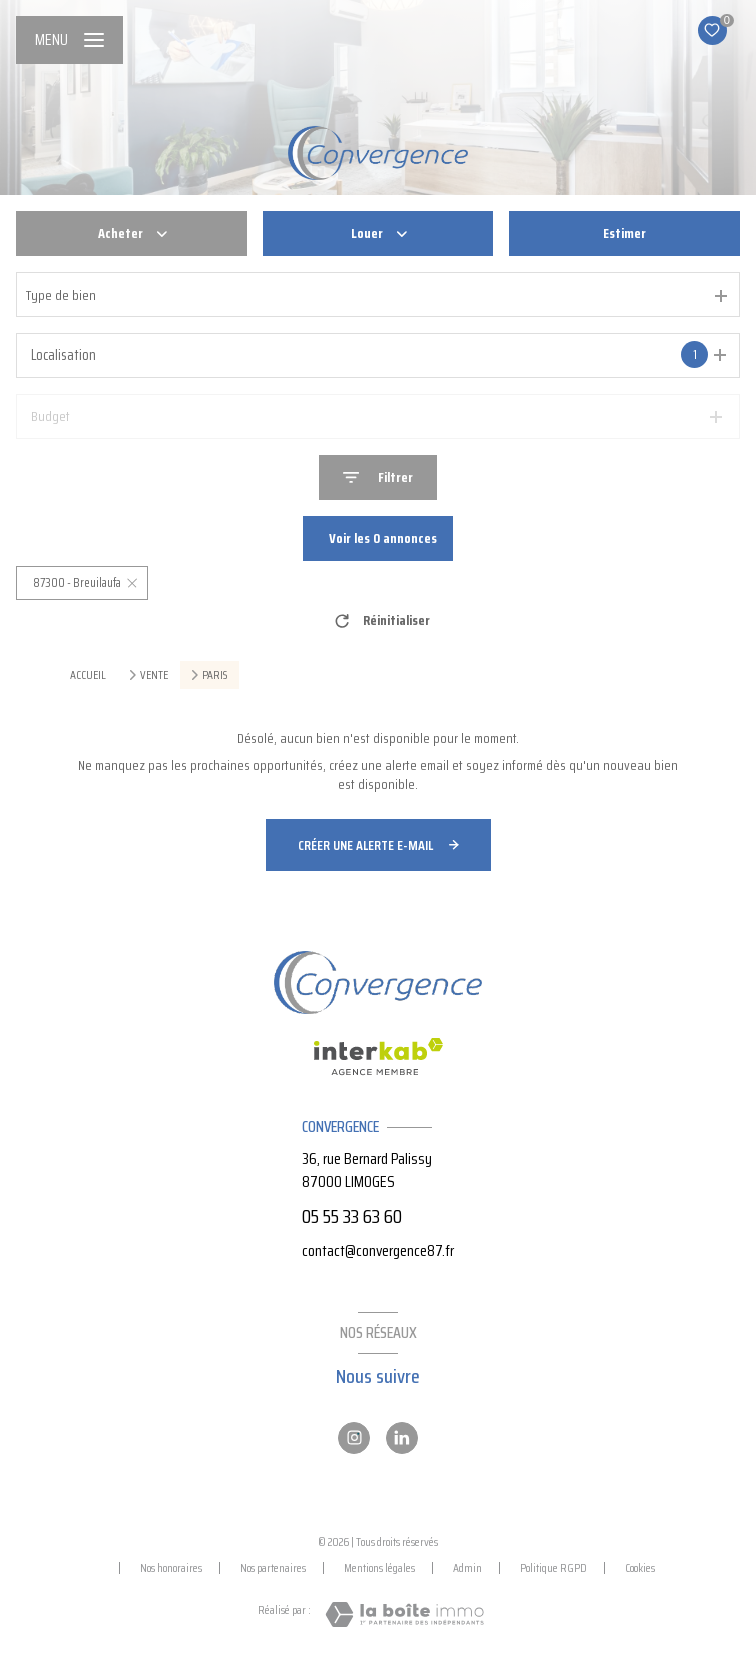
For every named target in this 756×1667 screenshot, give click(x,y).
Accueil (88, 674)
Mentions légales (379, 1567)
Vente (154, 675)
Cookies (640, 1568)
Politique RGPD (553, 1567)
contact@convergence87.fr (378, 1250)
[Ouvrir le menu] (69, 40)
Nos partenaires (273, 1567)
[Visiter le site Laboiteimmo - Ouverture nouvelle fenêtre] (404, 1614)
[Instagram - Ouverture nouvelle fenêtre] (354, 1438)
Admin (467, 1567)
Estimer (624, 233)
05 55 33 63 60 (352, 1216)
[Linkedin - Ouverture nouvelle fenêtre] (402, 1438)
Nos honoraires (171, 1567)
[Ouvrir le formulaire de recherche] (378, 477)
